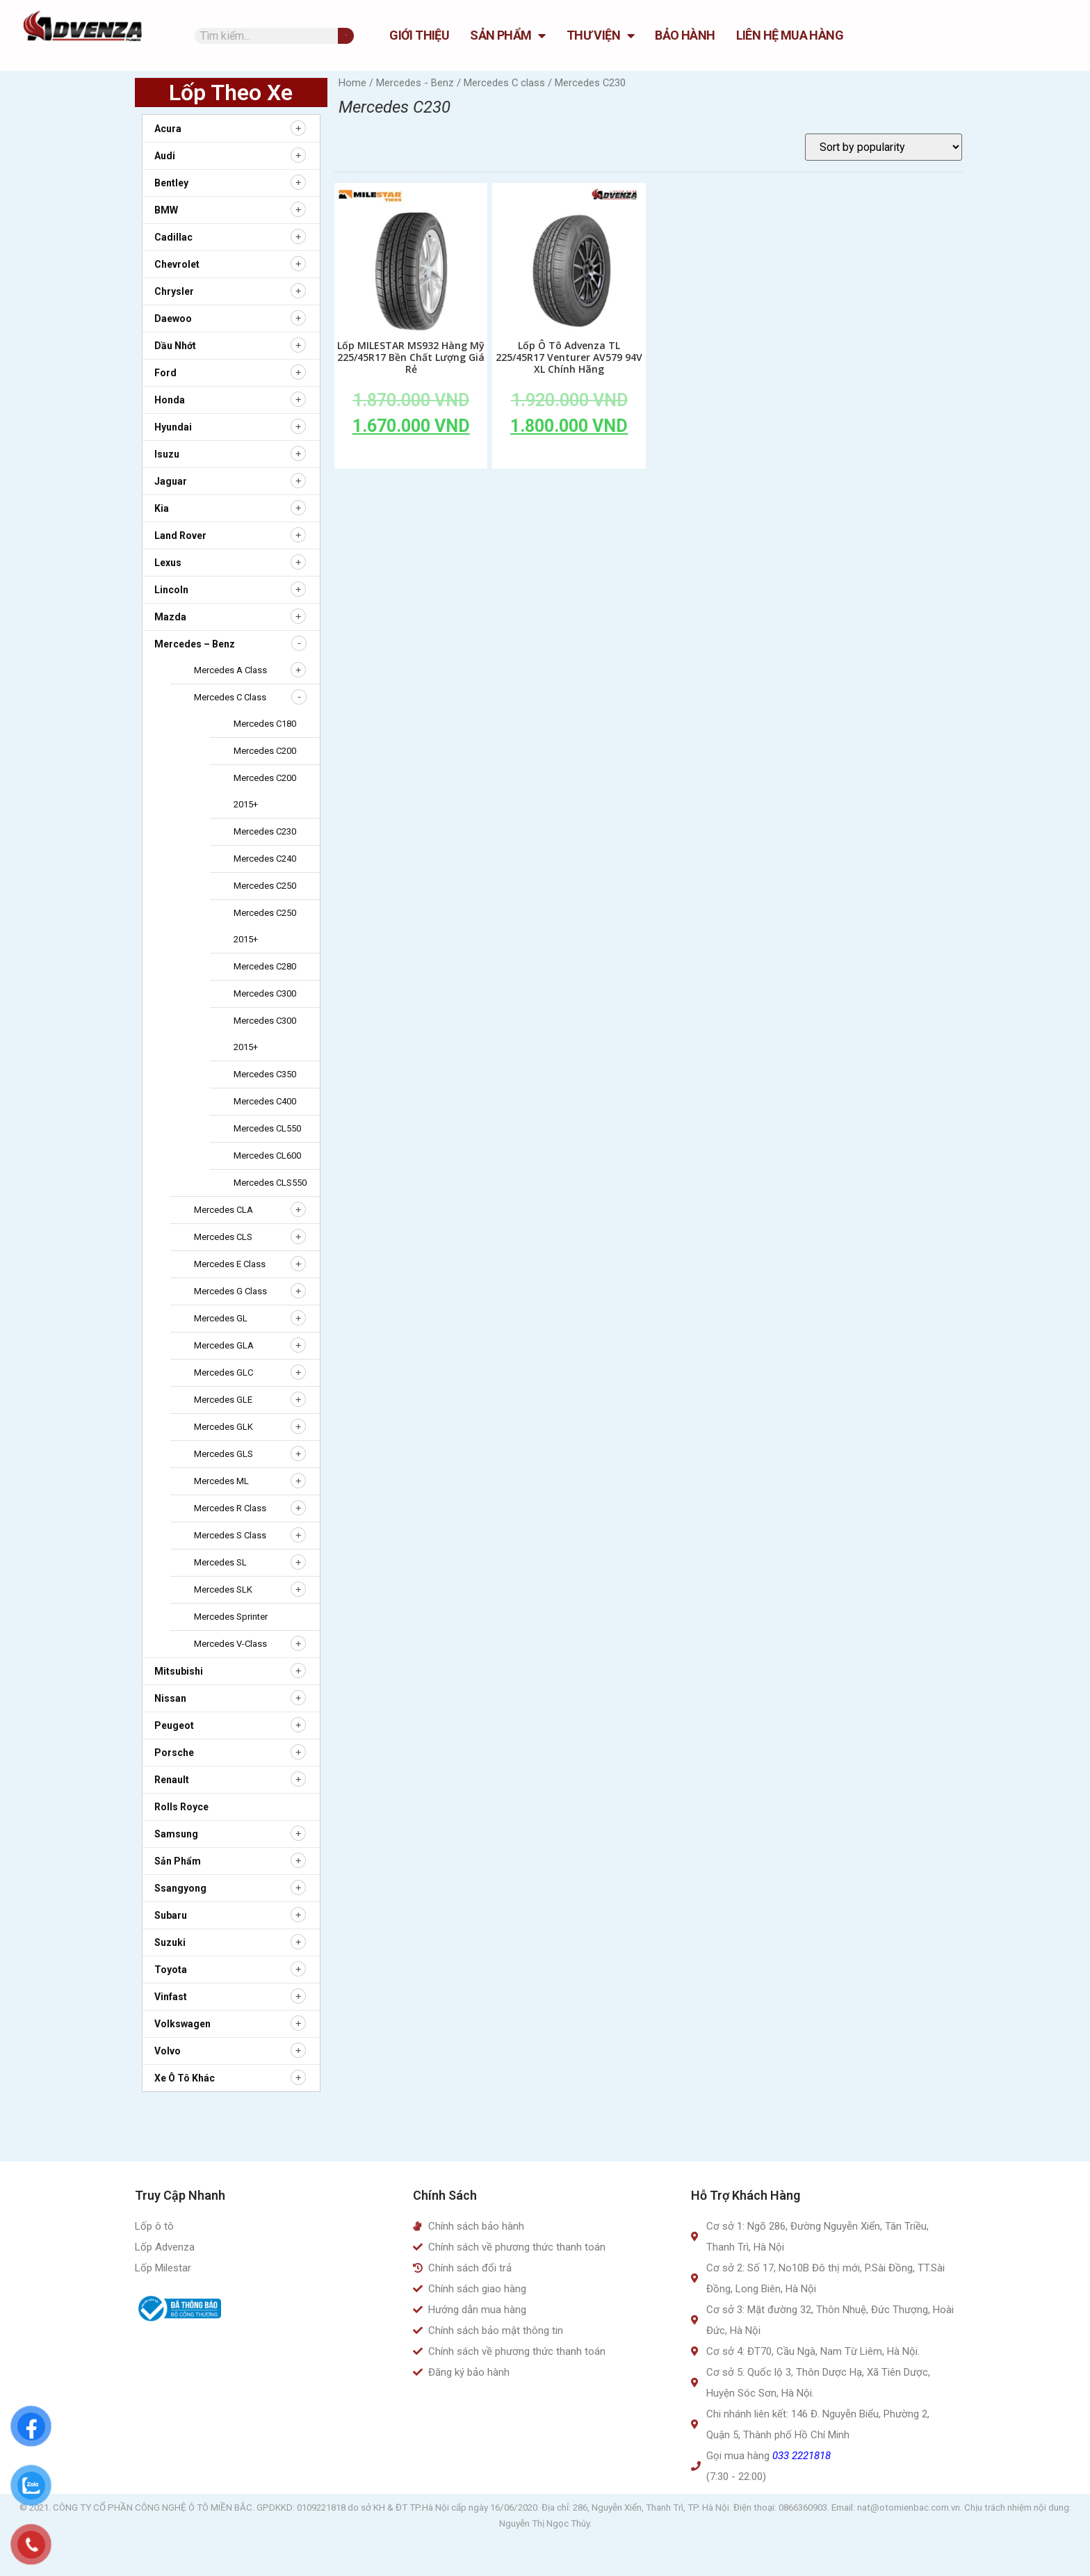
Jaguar (170, 481)
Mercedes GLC (223, 1372)
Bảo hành (685, 35)
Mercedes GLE (223, 1399)
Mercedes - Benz (415, 83)
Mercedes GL (220, 1318)
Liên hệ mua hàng (789, 35)
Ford (165, 372)
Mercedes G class (230, 1291)
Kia (161, 508)
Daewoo (173, 318)
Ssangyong (180, 1888)
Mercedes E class (230, 1264)
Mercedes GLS (223, 1454)
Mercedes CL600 (267, 1155)
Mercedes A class (230, 670)
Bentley (171, 182)
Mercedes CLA (223, 1210)
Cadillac (173, 237)
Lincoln (171, 589)
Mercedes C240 (265, 858)
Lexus (167, 562)
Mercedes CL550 (267, 1128)
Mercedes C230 (265, 831)
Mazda (170, 616)
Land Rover (180, 535)
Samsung (176, 1834)
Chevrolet (177, 264)
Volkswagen (182, 2023)
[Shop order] (883, 147)
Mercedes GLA (224, 1345)
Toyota (170, 1969)
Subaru (170, 1915)
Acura (167, 128)
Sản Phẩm (508, 35)
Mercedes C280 (265, 966)
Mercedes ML (221, 1481)
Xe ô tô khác (184, 2078)
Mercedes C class (230, 697)
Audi (164, 155)
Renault (171, 1779)
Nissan (170, 1698)
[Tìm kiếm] (346, 36)
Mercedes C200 (265, 751)
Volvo (167, 2050)
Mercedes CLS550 (270, 1182)
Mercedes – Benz (194, 644)
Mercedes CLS (223, 1237)
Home (352, 83)
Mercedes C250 (265, 885)
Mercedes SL (220, 1562)
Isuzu (166, 454)
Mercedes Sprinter (231, 1616)
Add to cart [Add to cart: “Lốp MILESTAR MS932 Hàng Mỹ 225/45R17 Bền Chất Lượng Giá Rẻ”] (411, 457)
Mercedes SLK (223, 1589)
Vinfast (170, 1996)
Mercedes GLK (223, 1427)
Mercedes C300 (265, 993)
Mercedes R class (230, 1508)
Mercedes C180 (265, 723)
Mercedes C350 (265, 1074)
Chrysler (174, 291)
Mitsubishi (178, 1671)
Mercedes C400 (265, 1101)
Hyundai (173, 427)
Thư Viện (601, 35)
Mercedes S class (230, 1535)
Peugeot (174, 1725)
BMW (166, 210)
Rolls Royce (181, 1806)
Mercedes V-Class (230, 1644)
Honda (169, 399)
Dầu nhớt (175, 345)
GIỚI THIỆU (419, 35)
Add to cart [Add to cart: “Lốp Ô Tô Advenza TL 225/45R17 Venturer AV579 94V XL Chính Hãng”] (569, 457)
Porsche (174, 1752)
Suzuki (170, 1942)
